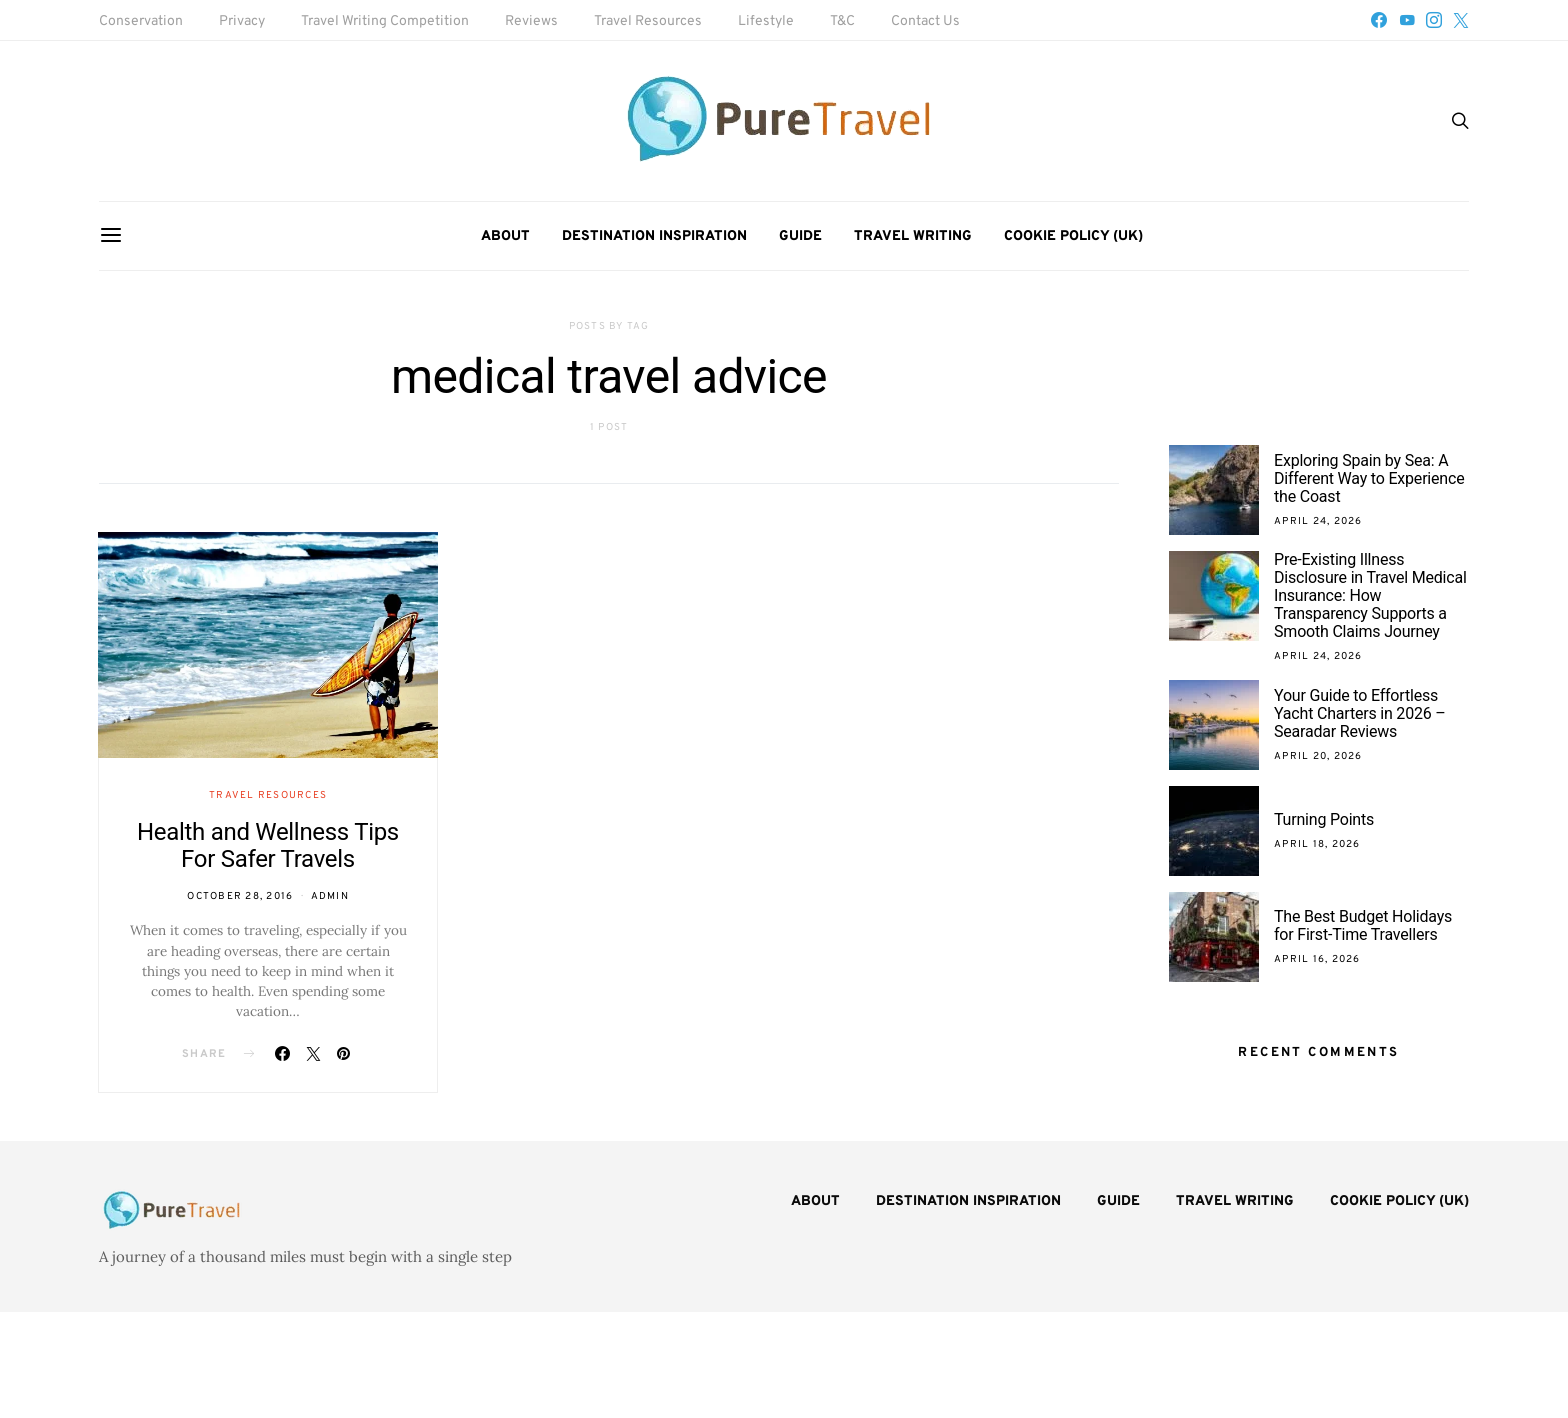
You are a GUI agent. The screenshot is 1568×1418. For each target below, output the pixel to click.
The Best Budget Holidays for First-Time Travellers (1363, 925)
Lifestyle (766, 21)
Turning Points (1324, 819)
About (505, 236)
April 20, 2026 (1318, 756)
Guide (800, 236)
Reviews (531, 21)
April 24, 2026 (1318, 521)
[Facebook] (1379, 20)
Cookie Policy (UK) (1073, 236)
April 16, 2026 (1317, 959)
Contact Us (925, 21)
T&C (842, 21)
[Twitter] (1461, 20)
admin (330, 896)
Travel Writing (913, 236)
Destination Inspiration (654, 236)
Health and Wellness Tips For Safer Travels (268, 845)
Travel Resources (648, 21)
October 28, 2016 (240, 896)
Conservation (141, 21)
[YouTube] (1407, 20)
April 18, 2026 (1317, 844)
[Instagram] (1434, 20)
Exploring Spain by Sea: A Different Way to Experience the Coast (1369, 478)
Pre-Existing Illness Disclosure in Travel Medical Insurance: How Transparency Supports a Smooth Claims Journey (1370, 595)
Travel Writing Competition (385, 21)
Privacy (242, 21)
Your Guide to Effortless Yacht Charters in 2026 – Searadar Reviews (1360, 713)
